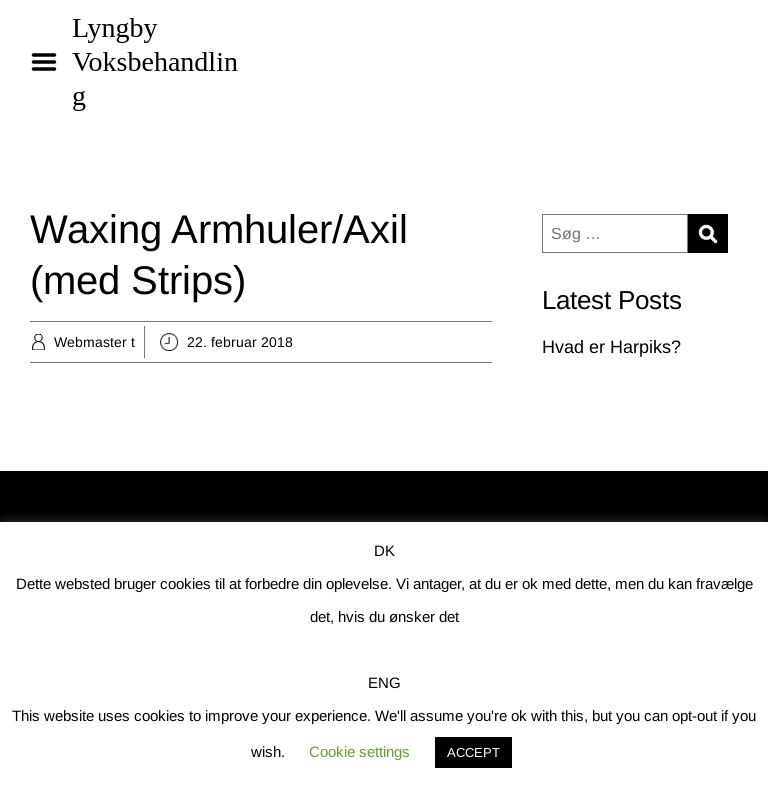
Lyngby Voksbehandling (155, 61)
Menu (51, 62)
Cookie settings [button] (359, 751)
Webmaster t (94, 342)
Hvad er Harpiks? (611, 347)
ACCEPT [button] (473, 752)
